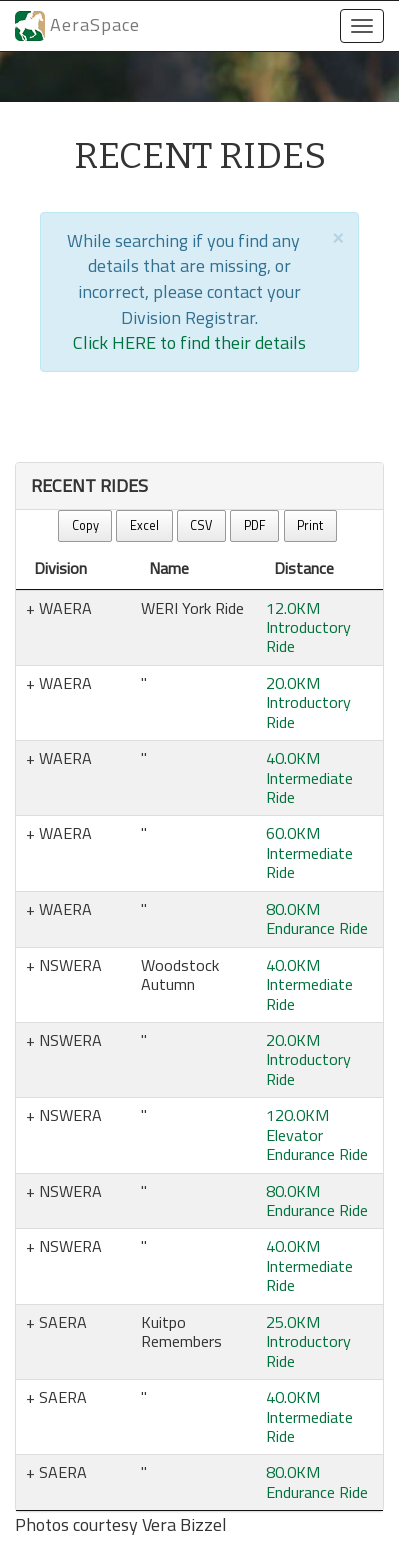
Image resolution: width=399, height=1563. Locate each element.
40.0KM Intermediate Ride (309, 777)
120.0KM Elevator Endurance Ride (317, 1134)
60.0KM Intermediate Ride (309, 852)
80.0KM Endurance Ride (317, 918)
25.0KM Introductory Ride (308, 1341)
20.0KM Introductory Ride (308, 702)
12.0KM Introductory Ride (308, 627)
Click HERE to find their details (189, 342)
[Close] (338, 236)
